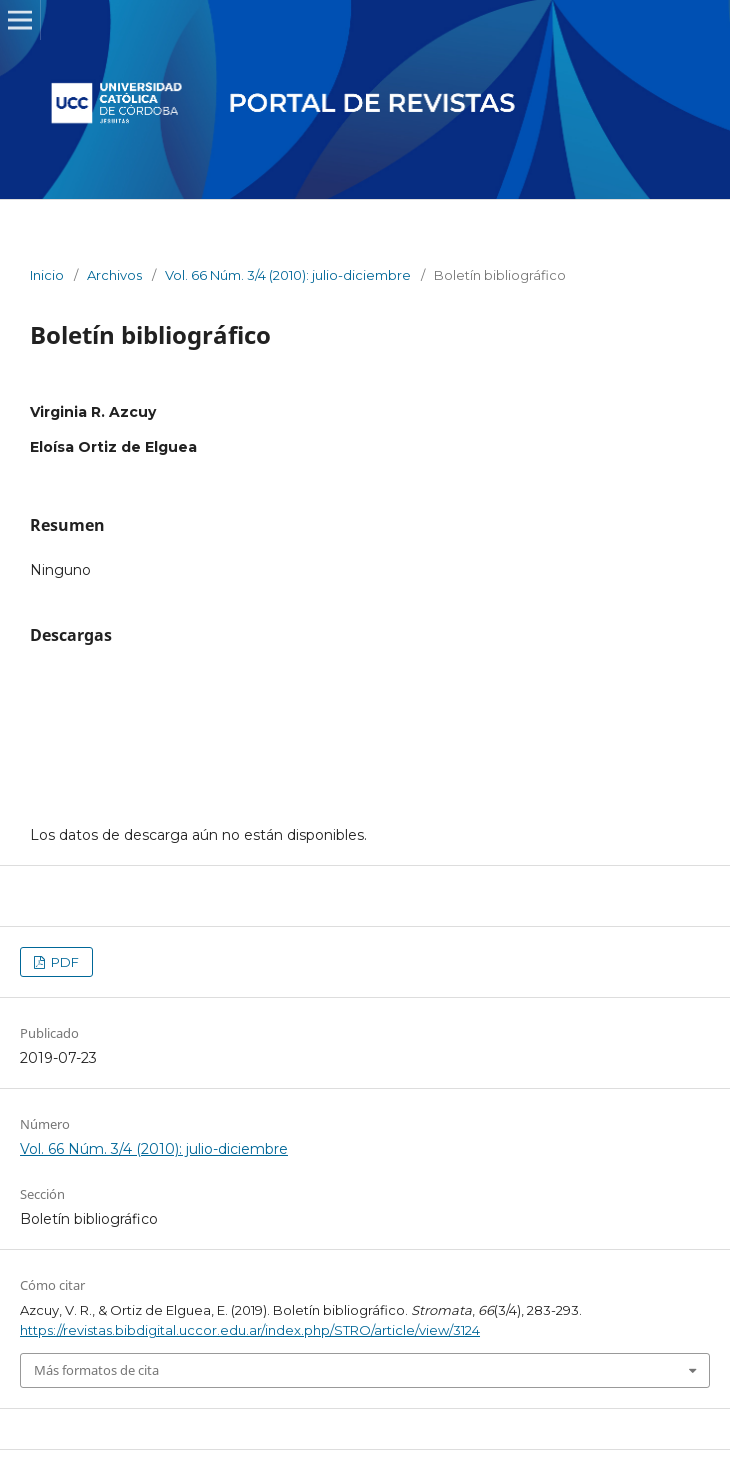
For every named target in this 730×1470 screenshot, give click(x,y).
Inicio (47, 275)
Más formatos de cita (96, 1370)
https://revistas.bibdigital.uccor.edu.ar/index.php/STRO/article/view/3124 (250, 1330)
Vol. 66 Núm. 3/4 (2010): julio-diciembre (288, 275)
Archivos (114, 275)
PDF (63, 962)
